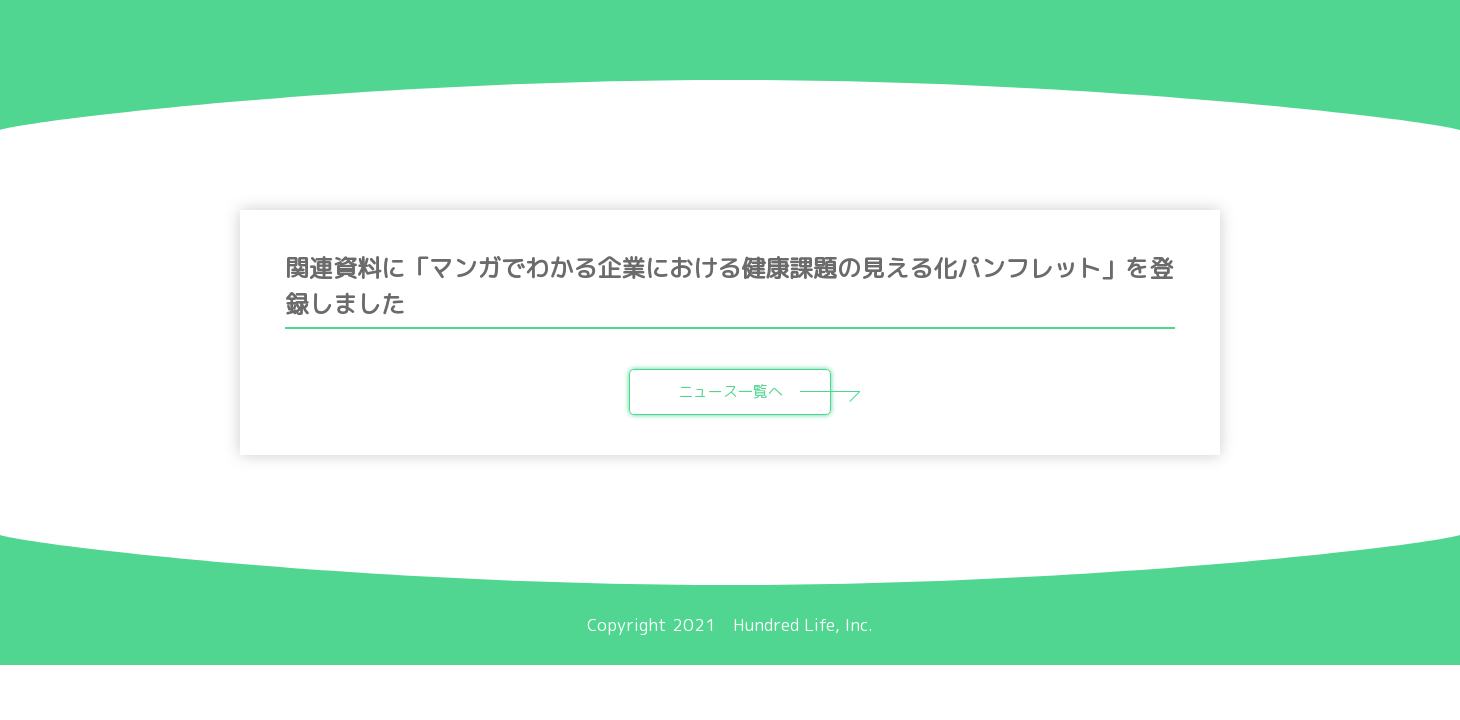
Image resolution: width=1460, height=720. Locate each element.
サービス (858, 39)
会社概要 (1094, 39)
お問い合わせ (1229, 39)
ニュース (622, 39)
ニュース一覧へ (755, 391)
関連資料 (976, 39)
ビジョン (740, 39)
